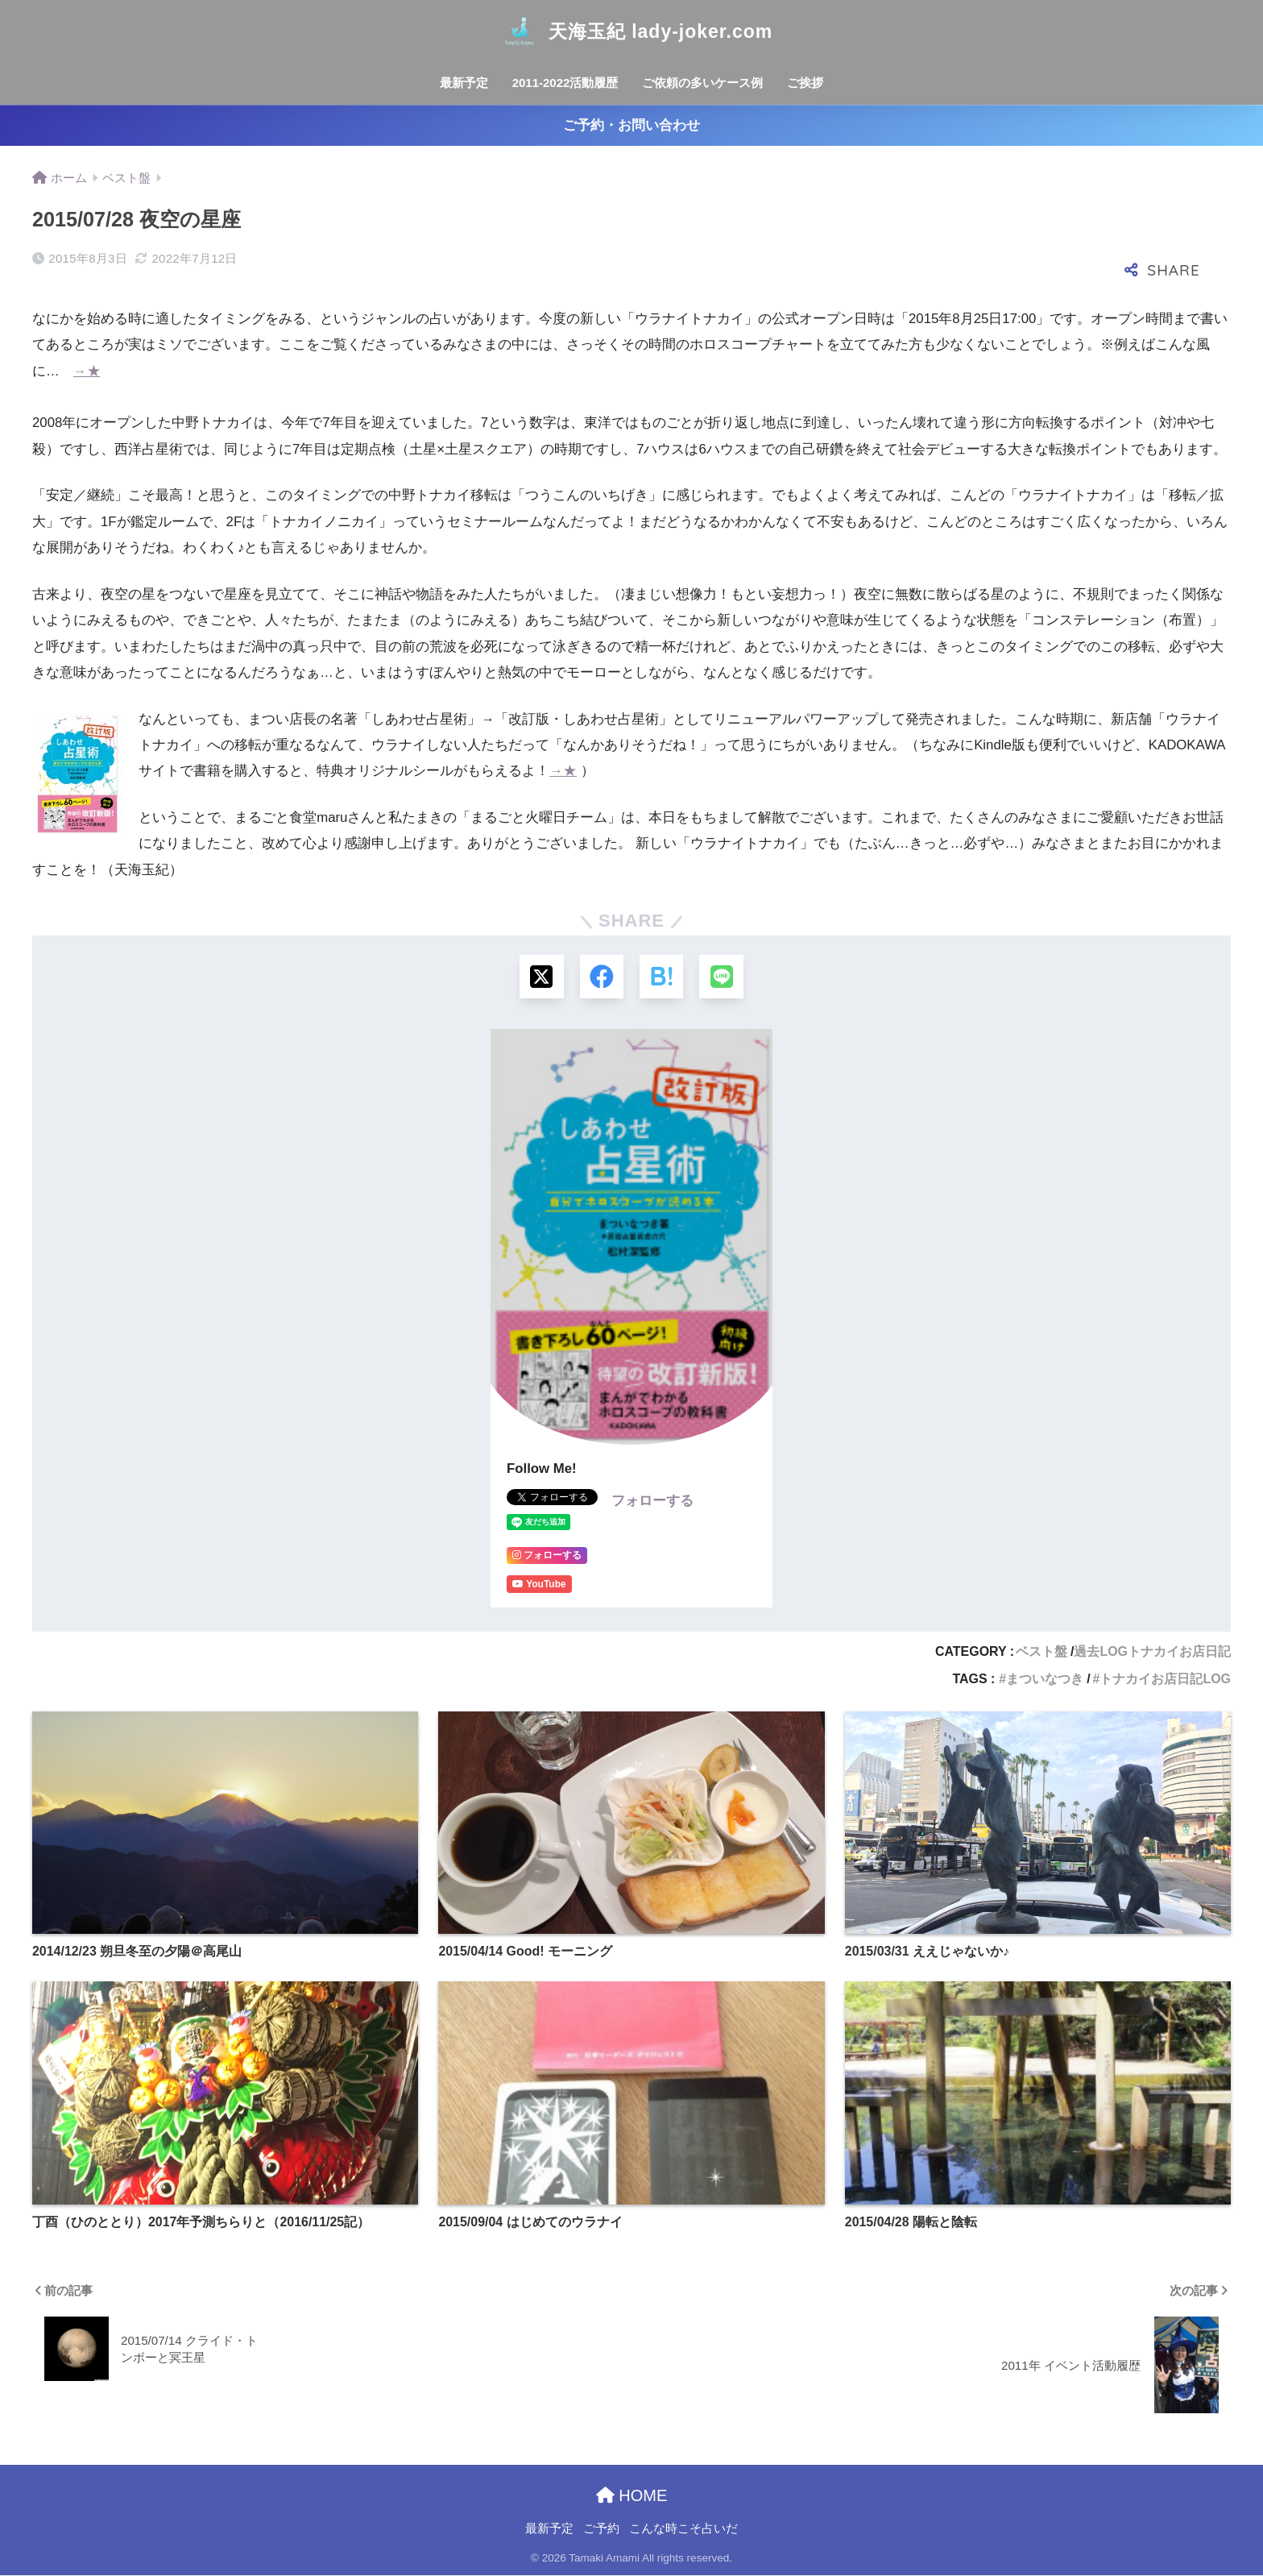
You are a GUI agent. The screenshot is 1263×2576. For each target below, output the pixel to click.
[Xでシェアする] (541, 977)
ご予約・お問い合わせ (631, 125)
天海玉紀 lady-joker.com (631, 31)
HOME (632, 2495)
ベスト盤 (1041, 1652)
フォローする (652, 1501)
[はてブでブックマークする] (662, 977)
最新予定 (464, 82)
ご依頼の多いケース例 (702, 82)
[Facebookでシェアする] (601, 977)
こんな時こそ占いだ (683, 2529)
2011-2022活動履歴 (565, 82)
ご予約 (601, 2529)
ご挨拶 (805, 82)
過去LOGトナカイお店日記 (1152, 1652)
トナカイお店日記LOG (1165, 1679)
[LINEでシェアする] (722, 977)
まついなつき (1044, 1679)
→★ (87, 371)
